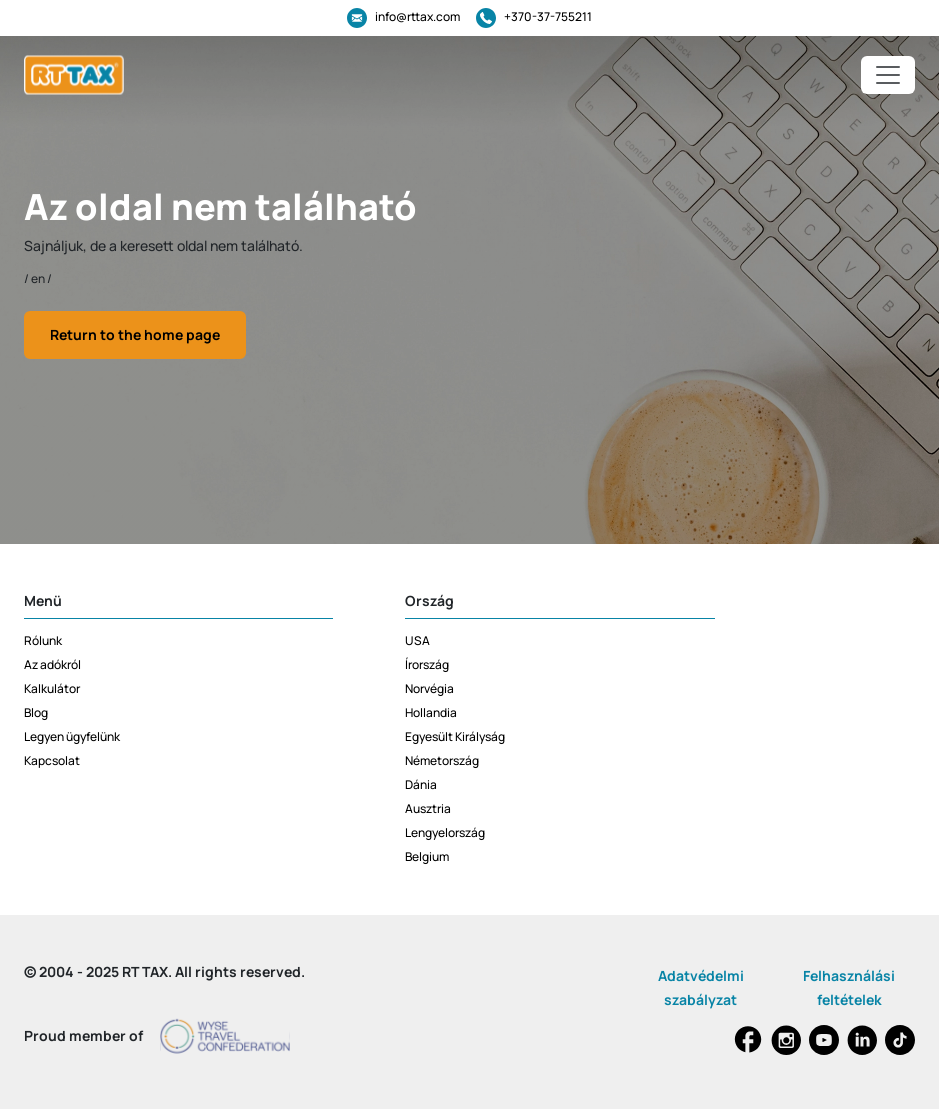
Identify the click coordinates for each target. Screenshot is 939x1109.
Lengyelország (445, 832)
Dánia (421, 784)
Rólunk (43, 640)
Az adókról (52, 664)
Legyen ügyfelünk (72, 736)
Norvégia (429, 688)
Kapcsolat (52, 760)
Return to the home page (135, 334)
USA (417, 640)
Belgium (427, 856)
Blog (36, 712)
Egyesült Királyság (455, 736)
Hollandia (431, 712)
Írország (427, 664)
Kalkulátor (52, 688)
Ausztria (428, 808)
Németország (442, 760)
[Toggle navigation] (888, 75)
